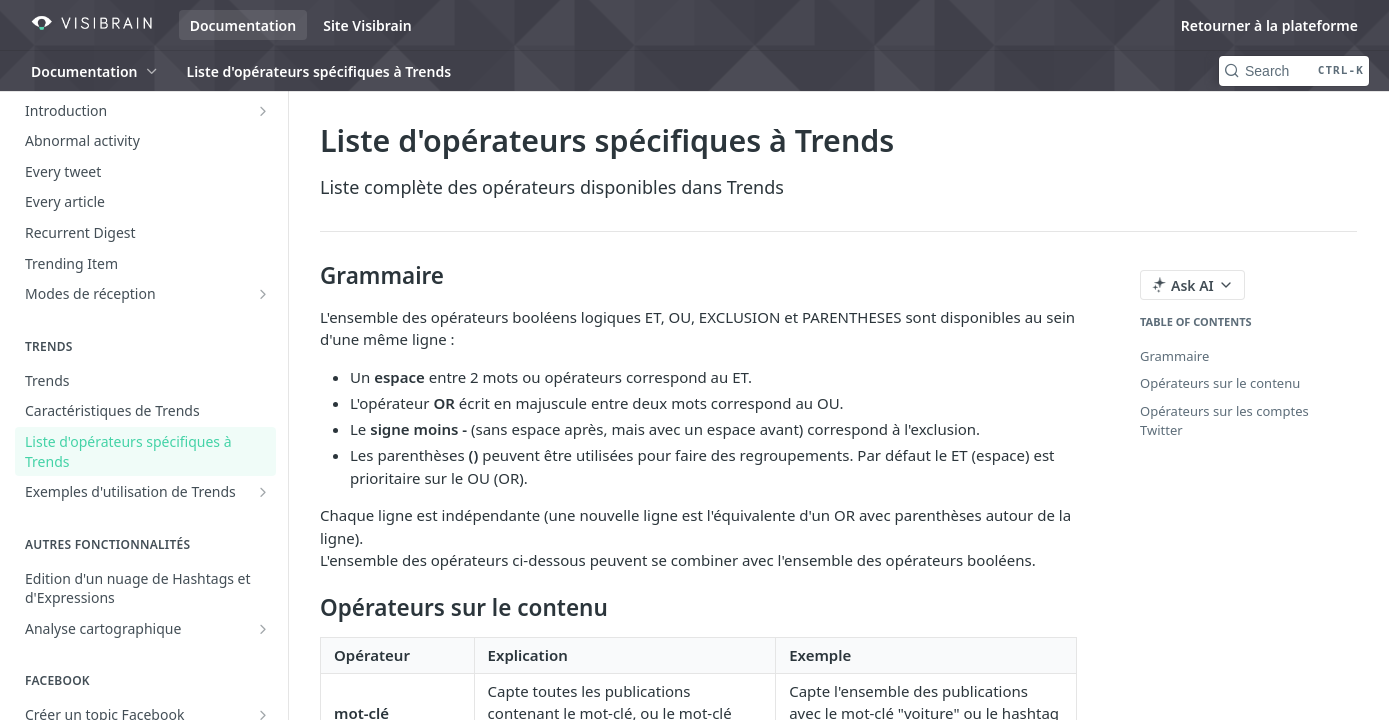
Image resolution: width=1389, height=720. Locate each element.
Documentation (243, 25)
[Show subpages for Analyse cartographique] (263, 629)
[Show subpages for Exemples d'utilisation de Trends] (263, 492)
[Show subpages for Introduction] (263, 111)
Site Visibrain (367, 25)
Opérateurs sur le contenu (1220, 383)
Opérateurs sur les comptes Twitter (1224, 421)
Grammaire (1174, 356)
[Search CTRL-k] (1294, 71)
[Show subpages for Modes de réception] (263, 294)
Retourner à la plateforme (1269, 25)
